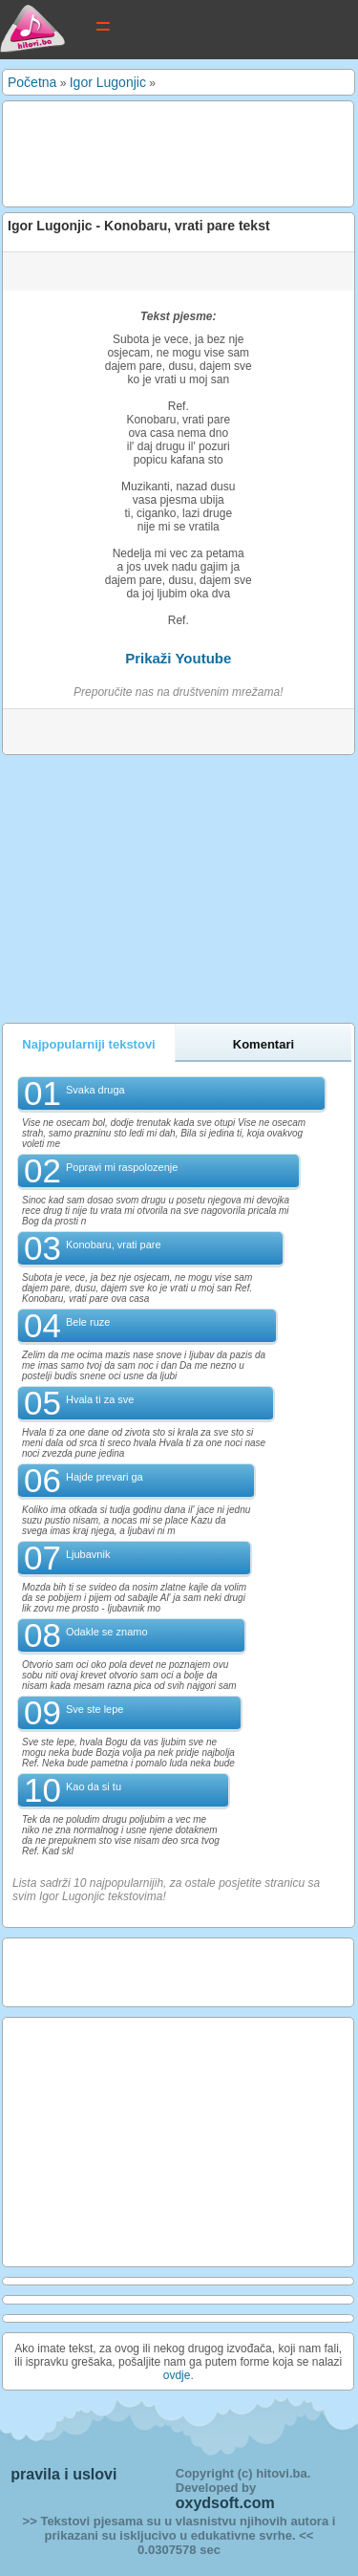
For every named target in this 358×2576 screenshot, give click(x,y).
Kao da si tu (93, 1786)
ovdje (177, 2375)
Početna (32, 82)
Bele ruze (88, 1322)
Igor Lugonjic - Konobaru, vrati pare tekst (139, 225)
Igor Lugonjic (108, 82)
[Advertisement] (159, 153)
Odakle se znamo (107, 1631)
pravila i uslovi (63, 2474)
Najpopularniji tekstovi (88, 1044)
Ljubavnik (88, 1554)
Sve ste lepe (95, 1709)
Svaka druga (95, 1089)
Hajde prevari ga (104, 1477)
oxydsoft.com (225, 2503)
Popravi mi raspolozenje (122, 1167)
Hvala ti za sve (100, 1399)
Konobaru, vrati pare (113, 1244)
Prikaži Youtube (178, 658)
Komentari (263, 1044)
